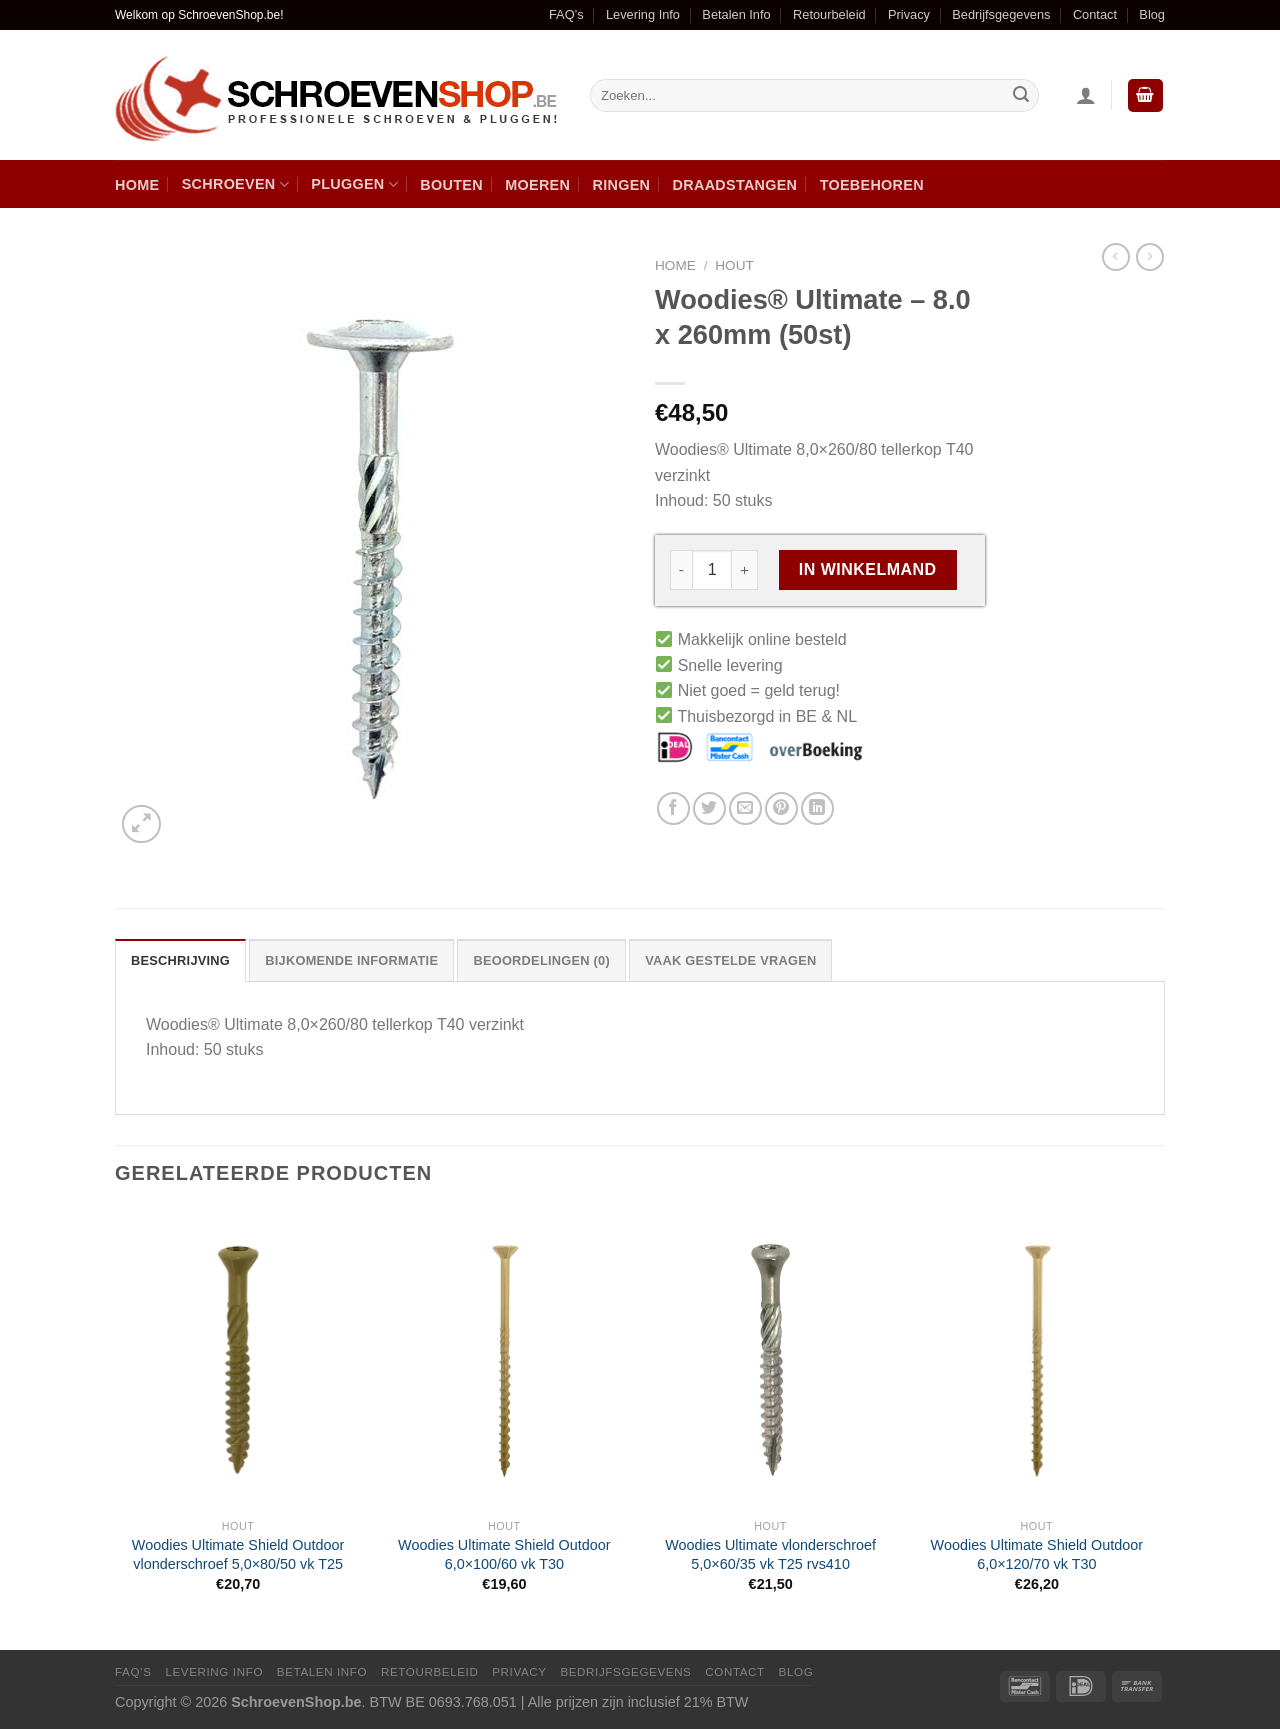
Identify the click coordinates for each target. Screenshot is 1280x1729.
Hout (734, 265)
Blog (1152, 14)
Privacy (909, 14)
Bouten (451, 185)
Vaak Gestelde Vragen (730, 960)
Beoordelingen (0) (541, 960)
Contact (1095, 14)
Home (137, 185)
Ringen (622, 185)
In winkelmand (868, 569)
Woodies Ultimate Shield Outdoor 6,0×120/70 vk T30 (1037, 1554)
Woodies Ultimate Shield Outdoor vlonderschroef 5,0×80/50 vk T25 (238, 1554)
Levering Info (643, 14)
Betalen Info (736, 14)
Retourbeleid (829, 14)
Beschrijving (180, 960)
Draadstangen (735, 185)
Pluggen (354, 184)
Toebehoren (872, 185)
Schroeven (235, 184)
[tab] (180, 960)
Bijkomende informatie (351, 960)
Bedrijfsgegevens (1001, 14)
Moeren (537, 185)
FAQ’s (566, 14)
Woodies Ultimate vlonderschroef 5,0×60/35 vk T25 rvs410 (770, 1554)
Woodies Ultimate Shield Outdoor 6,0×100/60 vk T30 (504, 1554)
